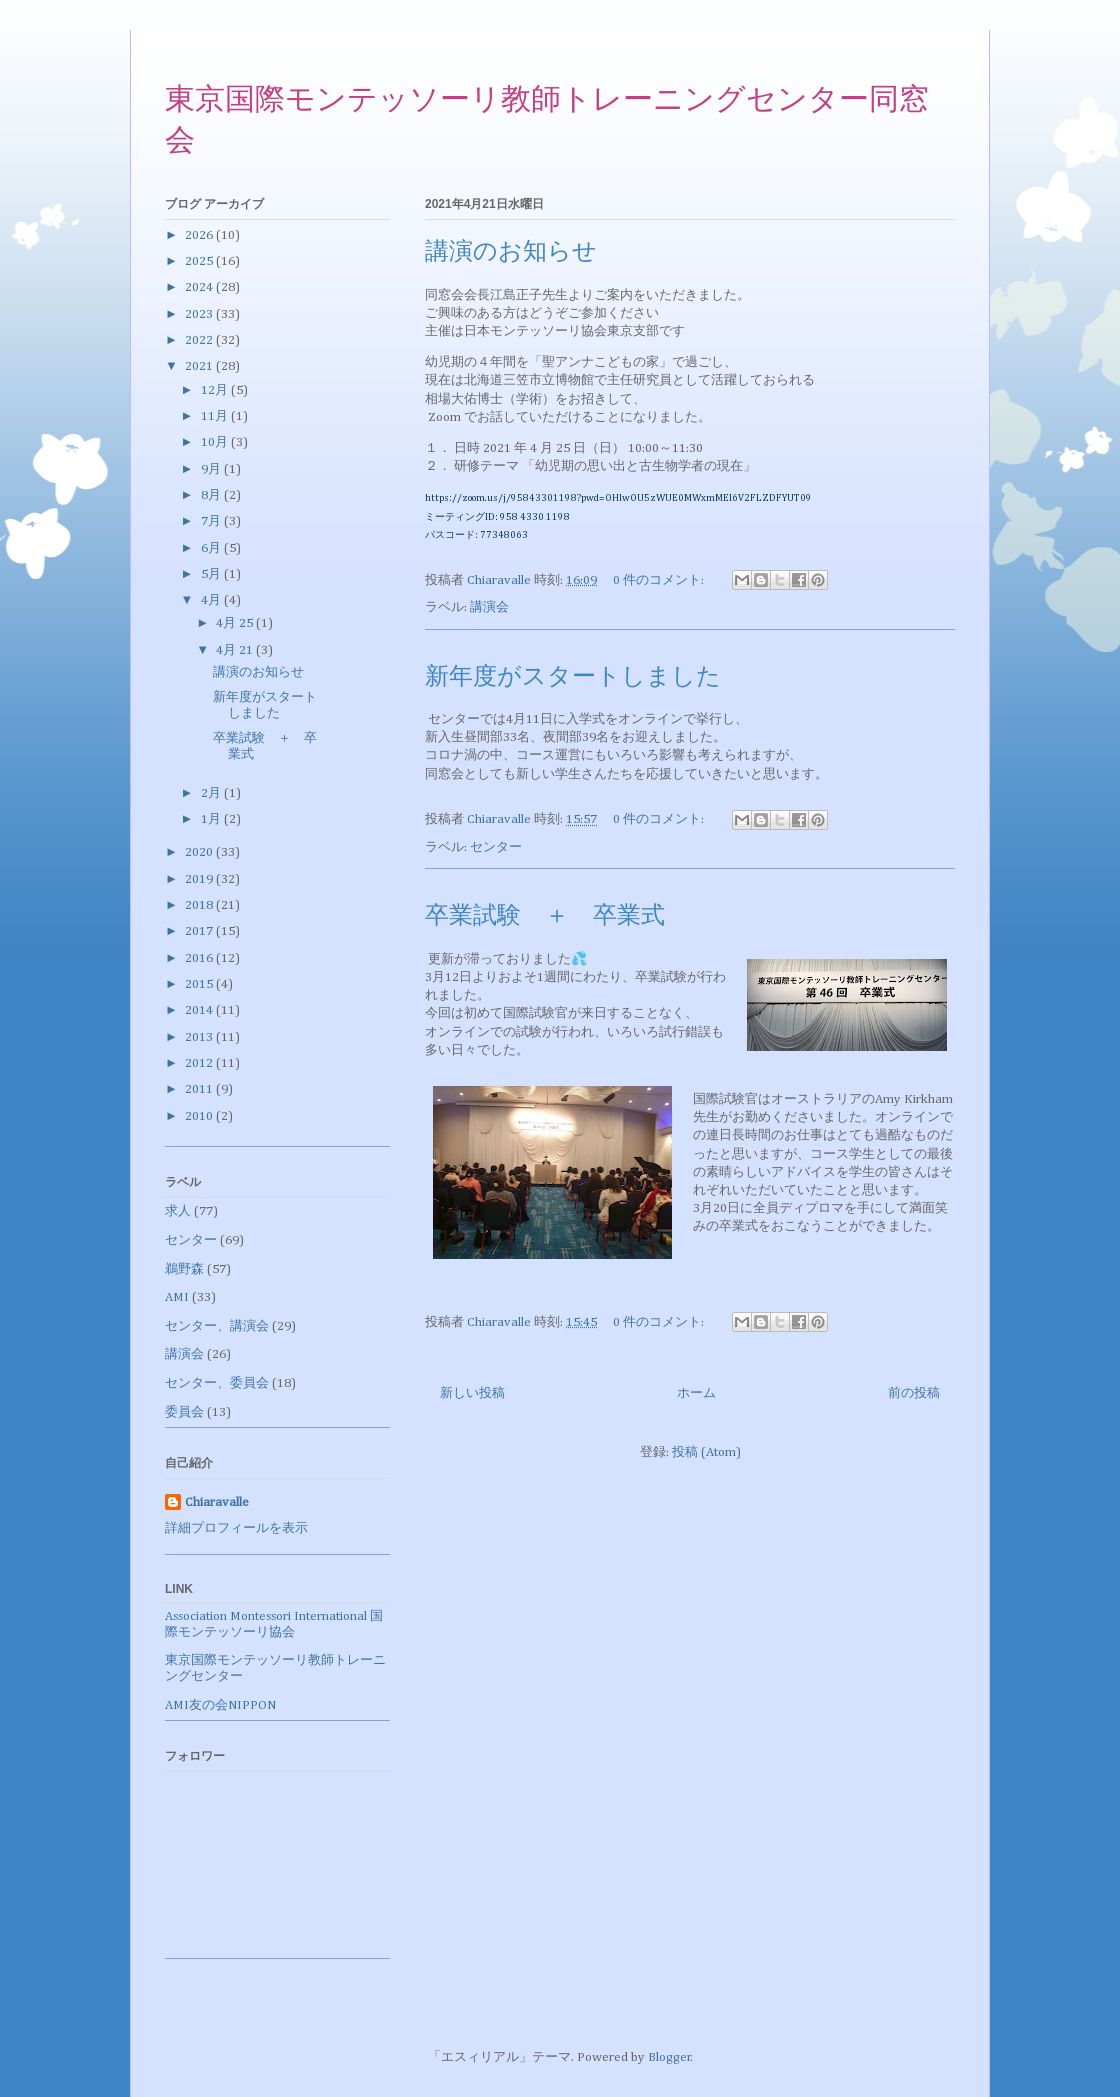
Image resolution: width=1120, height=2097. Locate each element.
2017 (200, 931)
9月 (212, 469)
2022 (200, 340)
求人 (178, 1211)
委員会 (184, 1412)
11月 (216, 416)
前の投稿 (914, 1393)
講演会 (489, 607)
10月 (216, 442)
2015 (200, 984)
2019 (200, 879)
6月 (212, 548)
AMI (177, 1297)
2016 (200, 958)
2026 (200, 235)
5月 (212, 574)
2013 (200, 1037)
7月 (212, 521)
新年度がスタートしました (573, 678)
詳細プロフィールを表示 (236, 1528)
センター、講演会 (217, 1326)
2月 (212, 793)
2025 (200, 261)
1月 (212, 819)
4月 (212, 600)
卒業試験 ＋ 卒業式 (545, 917)
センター (496, 847)
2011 (200, 1089)
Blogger (669, 2057)
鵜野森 (184, 1269)
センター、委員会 (217, 1383)
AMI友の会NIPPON (220, 1705)
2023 (200, 314)
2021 (200, 366)
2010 (200, 1116)
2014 (200, 1010)
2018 (200, 905)
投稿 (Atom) (706, 1452)
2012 (200, 1063)
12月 (216, 390)
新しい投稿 (472, 1393)
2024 (200, 287)
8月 (212, 495)
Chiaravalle (217, 1502)
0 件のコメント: (660, 580)
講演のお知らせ (511, 253)
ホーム (696, 1393)
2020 (200, 852)
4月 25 (236, 623)
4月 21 (236, 650)
